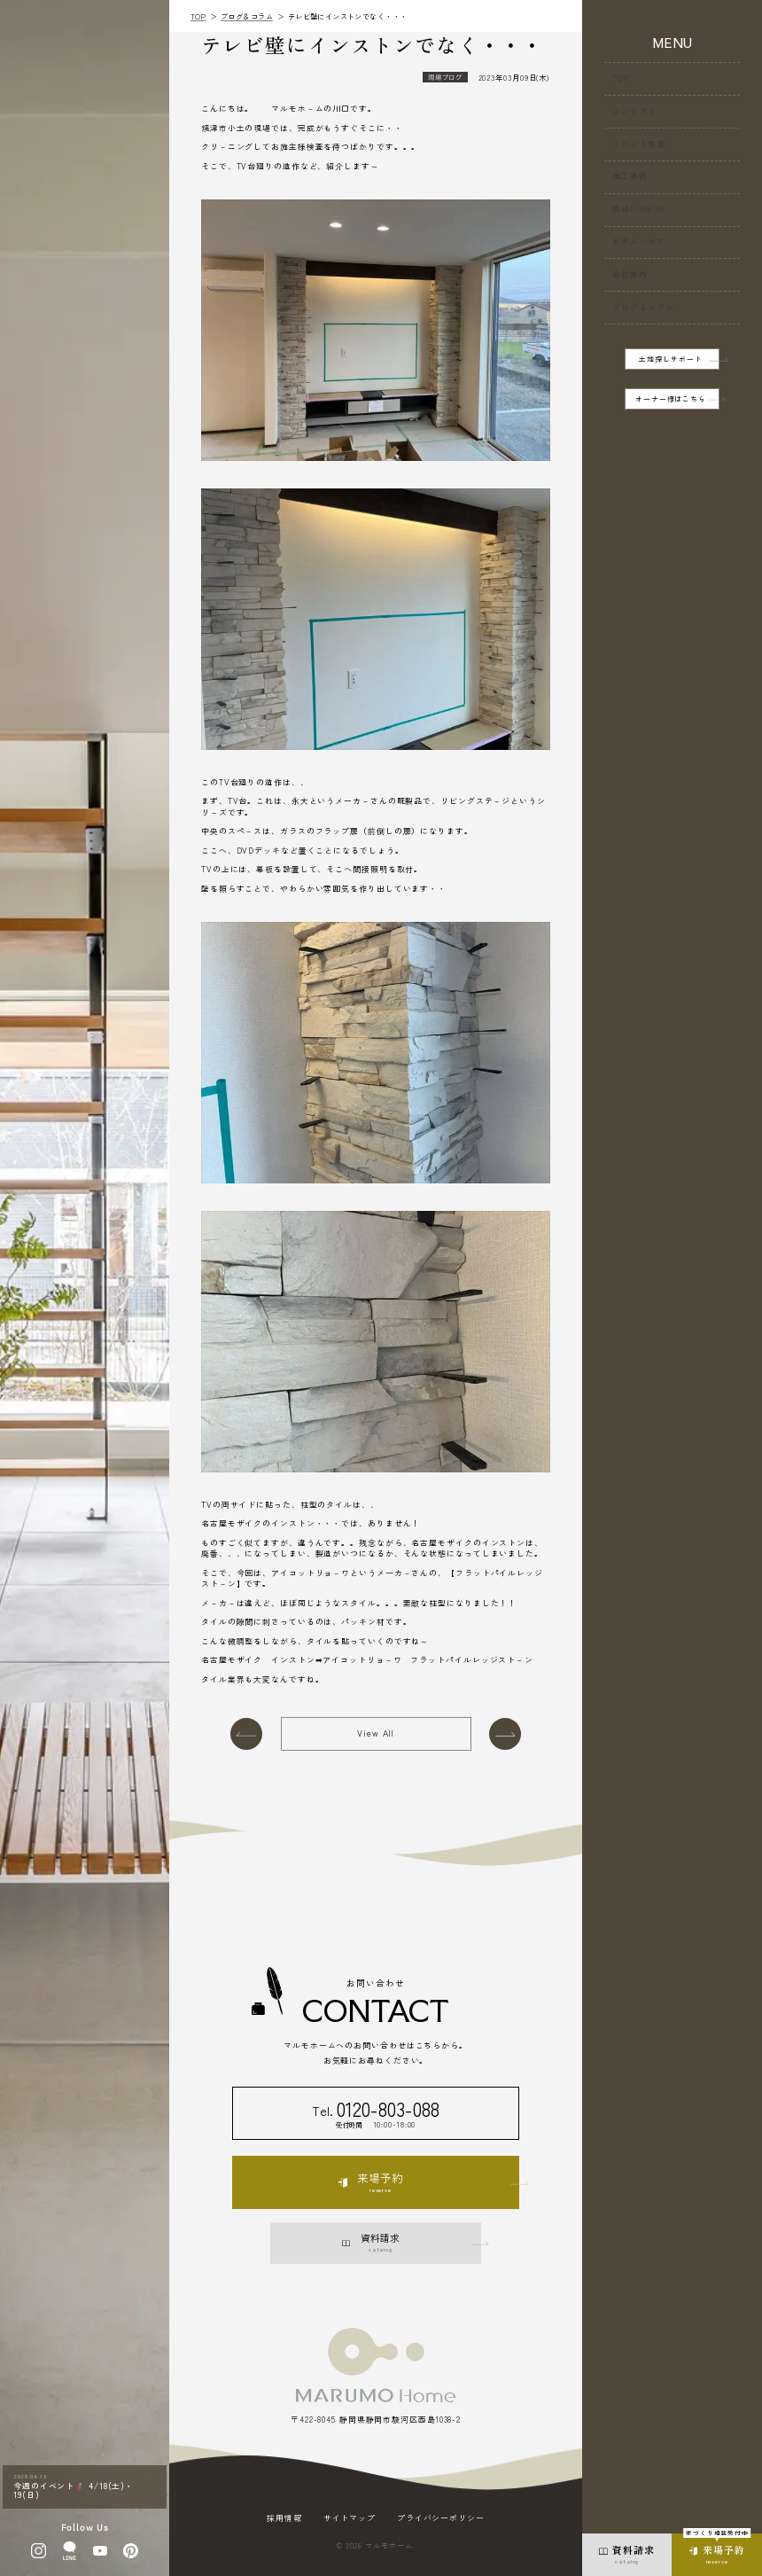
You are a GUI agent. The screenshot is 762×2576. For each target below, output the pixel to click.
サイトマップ (349, 2519)
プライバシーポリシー (441, 2519)
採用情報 (284, 2519)
